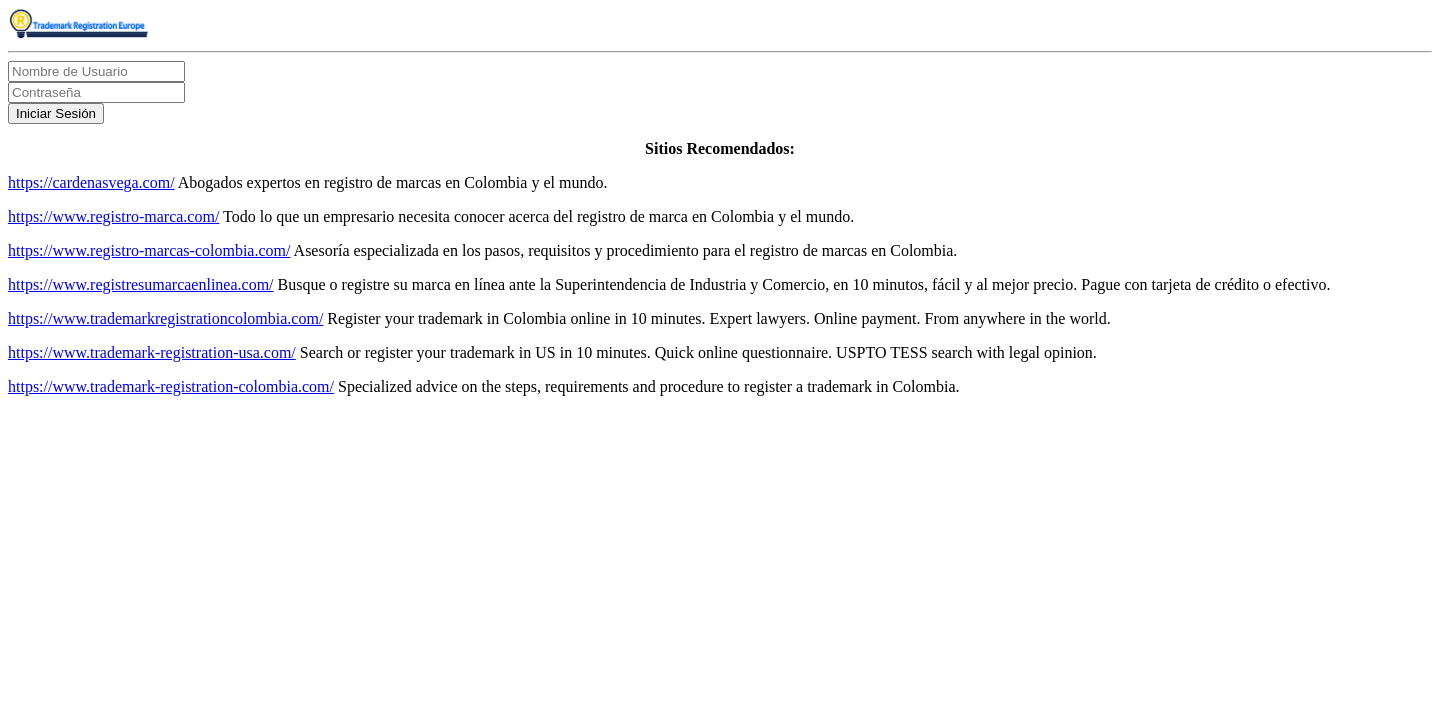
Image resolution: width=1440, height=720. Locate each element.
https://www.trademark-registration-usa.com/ (152, 352)
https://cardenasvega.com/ (91, 182)
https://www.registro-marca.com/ (113, 216)
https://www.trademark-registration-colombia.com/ (171, 386)
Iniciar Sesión (56, 113)
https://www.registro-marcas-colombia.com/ (149, 250)
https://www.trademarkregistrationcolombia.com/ (165, 318)
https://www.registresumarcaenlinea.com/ (141, 284)
